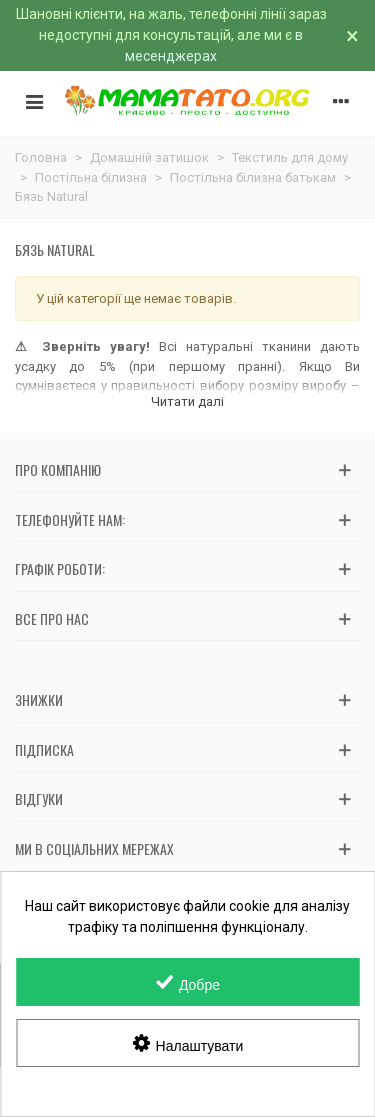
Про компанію (58, 469)
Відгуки (39, 798)
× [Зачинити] (352, 36)
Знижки (39, 699)
